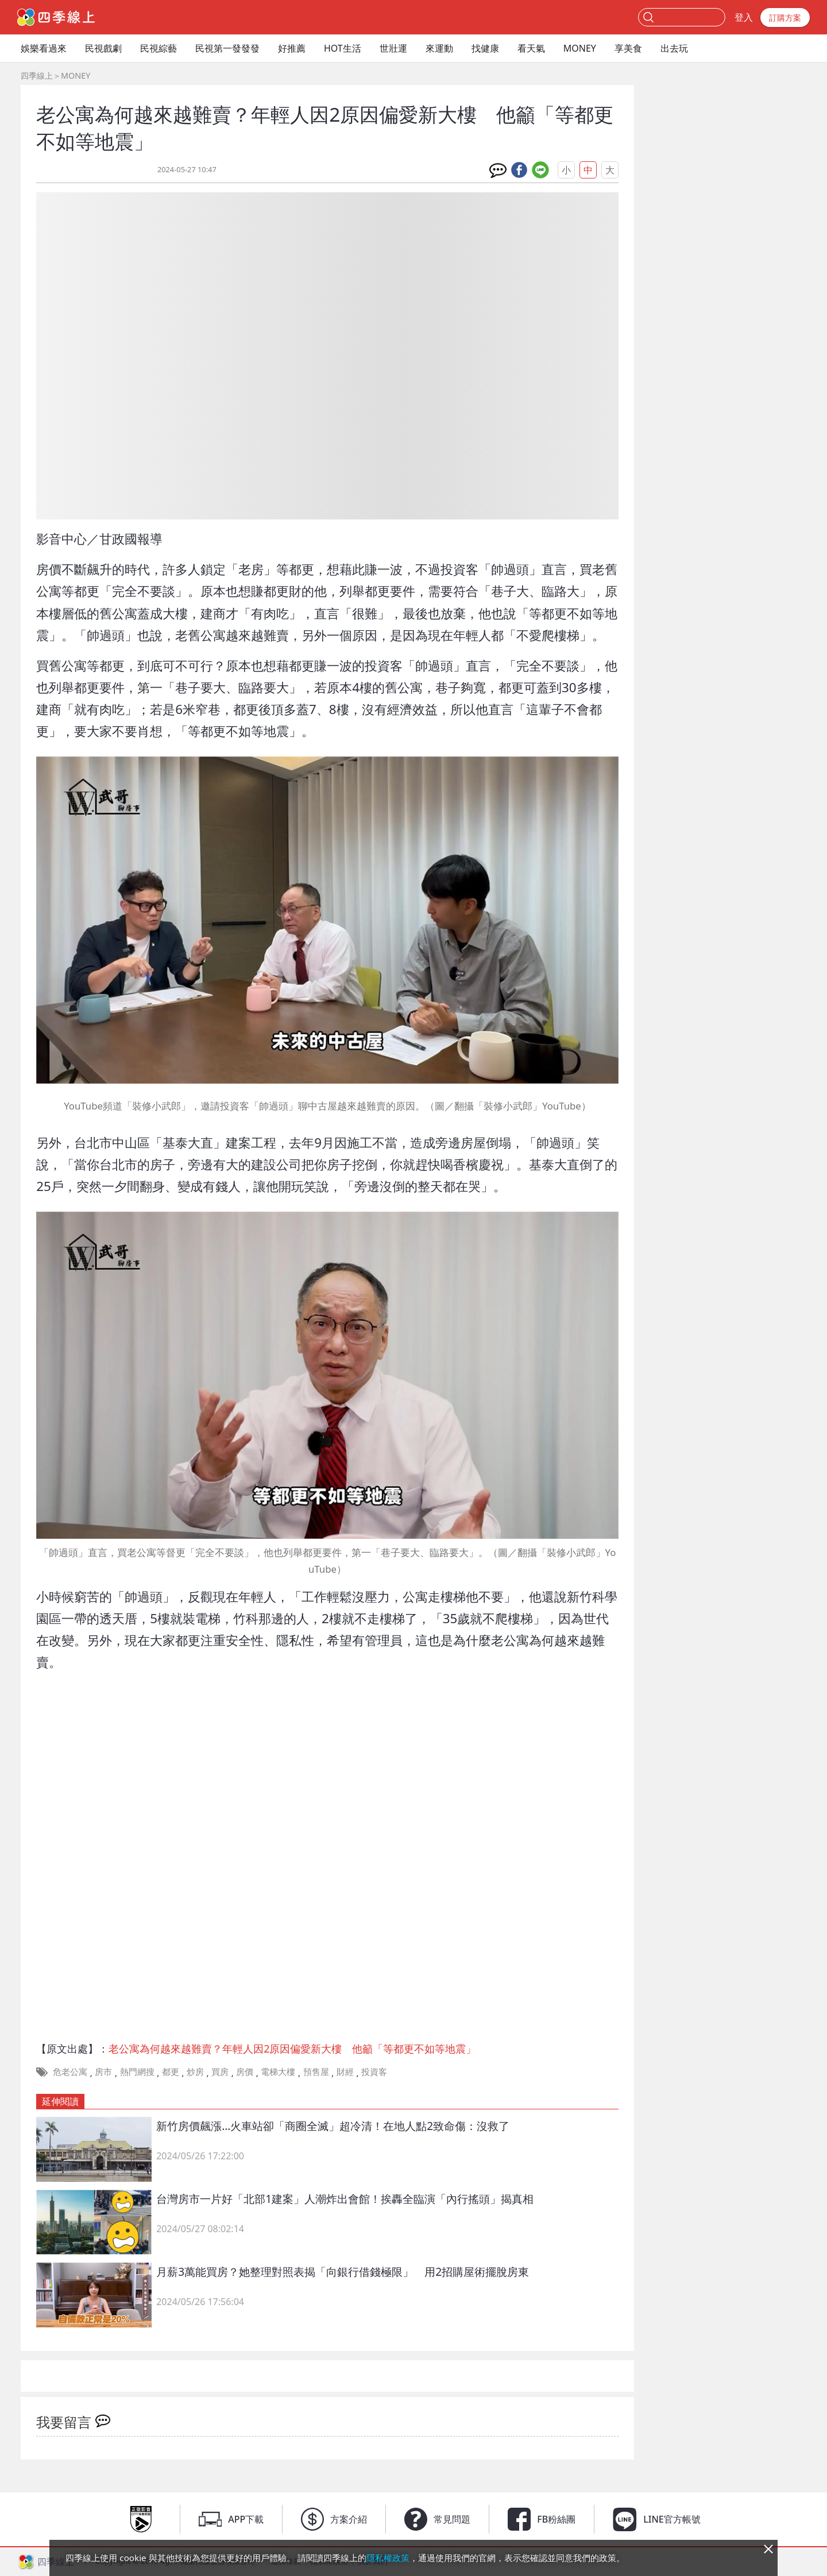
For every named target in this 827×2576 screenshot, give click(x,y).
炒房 (195, 2071)
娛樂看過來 (44, 48)
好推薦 (292, 48)
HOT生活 (342, 48)
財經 (345, 2071)
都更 (170, 2071)
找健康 (485, 48)
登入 (744, 17)
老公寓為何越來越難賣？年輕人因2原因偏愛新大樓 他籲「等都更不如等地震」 (292, 2048)
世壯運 (393, 48)
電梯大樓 (278, 2071)
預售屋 (316, 2071)
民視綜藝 (158, 48)
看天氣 (531, 48)
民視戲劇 (103, 48)
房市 (103, 2071)
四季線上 (37, 75)
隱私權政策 (387, 2557)
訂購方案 (785, 17)
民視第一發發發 (227, 48)
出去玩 (674, 48)
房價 (244, 2071)
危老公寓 (70, 2071)
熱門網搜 (137, 2071)
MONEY (579, 48)
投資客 (374, 2071)
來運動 (439, 48)
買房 (220, 2071)
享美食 (628, 48)
